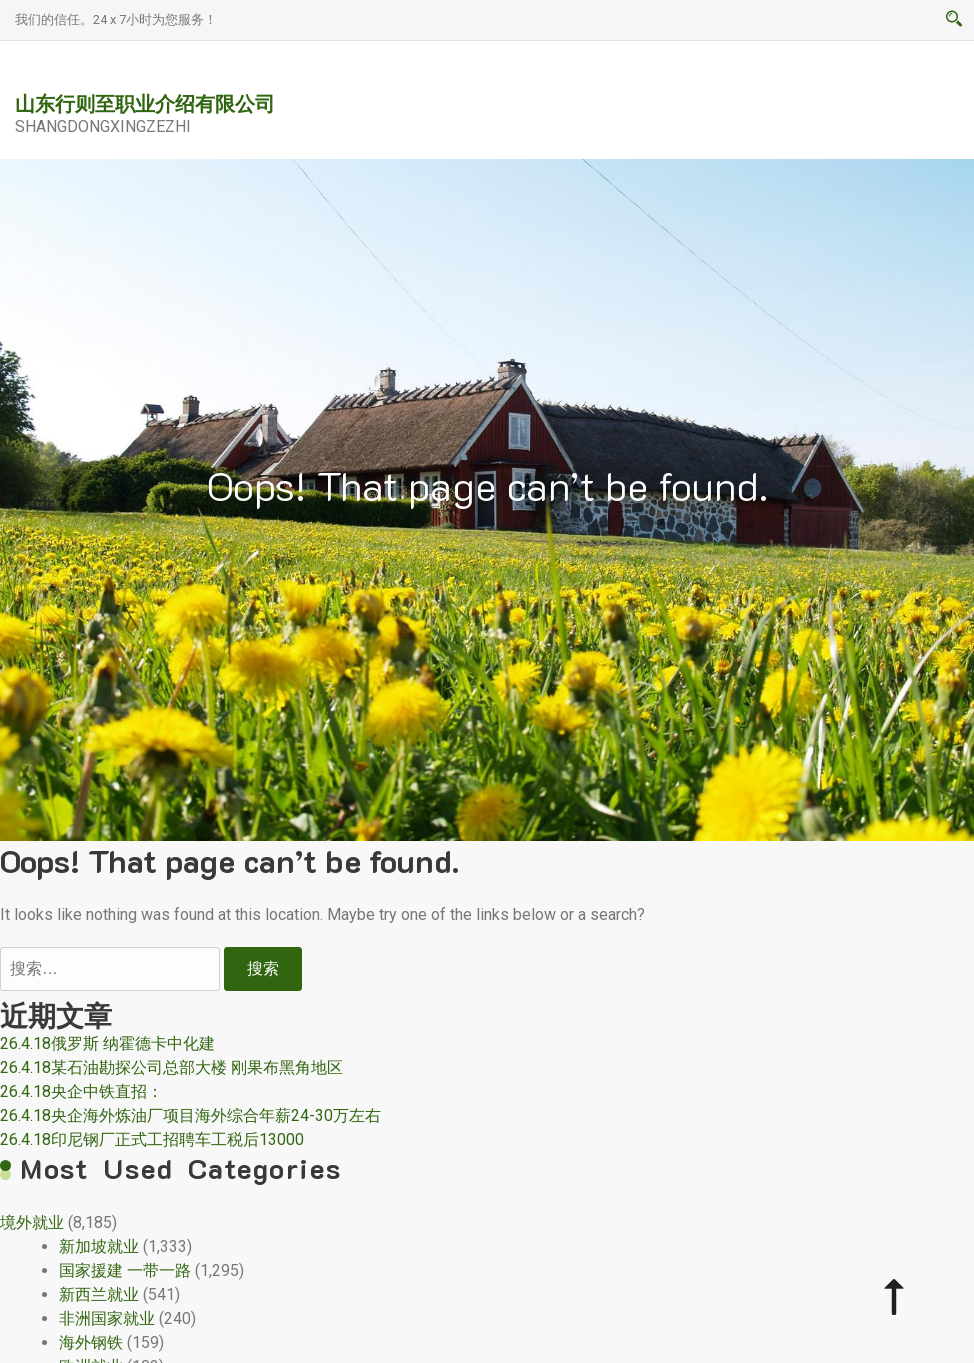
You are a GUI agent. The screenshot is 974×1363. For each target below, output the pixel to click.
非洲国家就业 (107, 1318)
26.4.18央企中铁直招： (81, 1091)
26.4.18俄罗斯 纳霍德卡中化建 (107, 1043)
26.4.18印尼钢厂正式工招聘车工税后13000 (152, 1139)
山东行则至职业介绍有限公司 (145, 103)
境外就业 (32, 1222)
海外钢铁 (91, 1342)
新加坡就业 (99, 1246)
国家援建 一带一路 (125, 1270)
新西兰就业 (99, 1294)
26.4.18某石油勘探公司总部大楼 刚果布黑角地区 (171, 1067)
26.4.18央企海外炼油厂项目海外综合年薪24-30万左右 (190, 1115)
